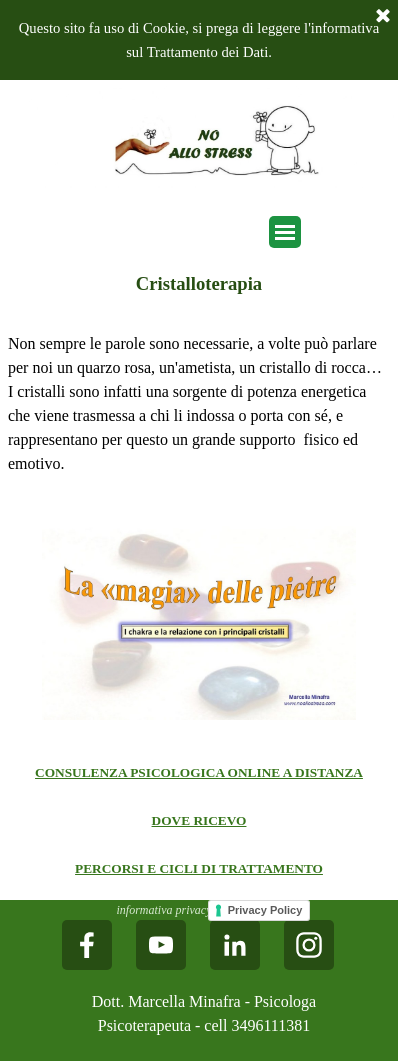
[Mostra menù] (285, 232)
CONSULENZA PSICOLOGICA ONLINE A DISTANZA (199, 772)
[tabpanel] (199, 404)
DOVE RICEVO (199, 820)
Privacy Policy (265, 910)
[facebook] (87, 945)
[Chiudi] (383, 17)
